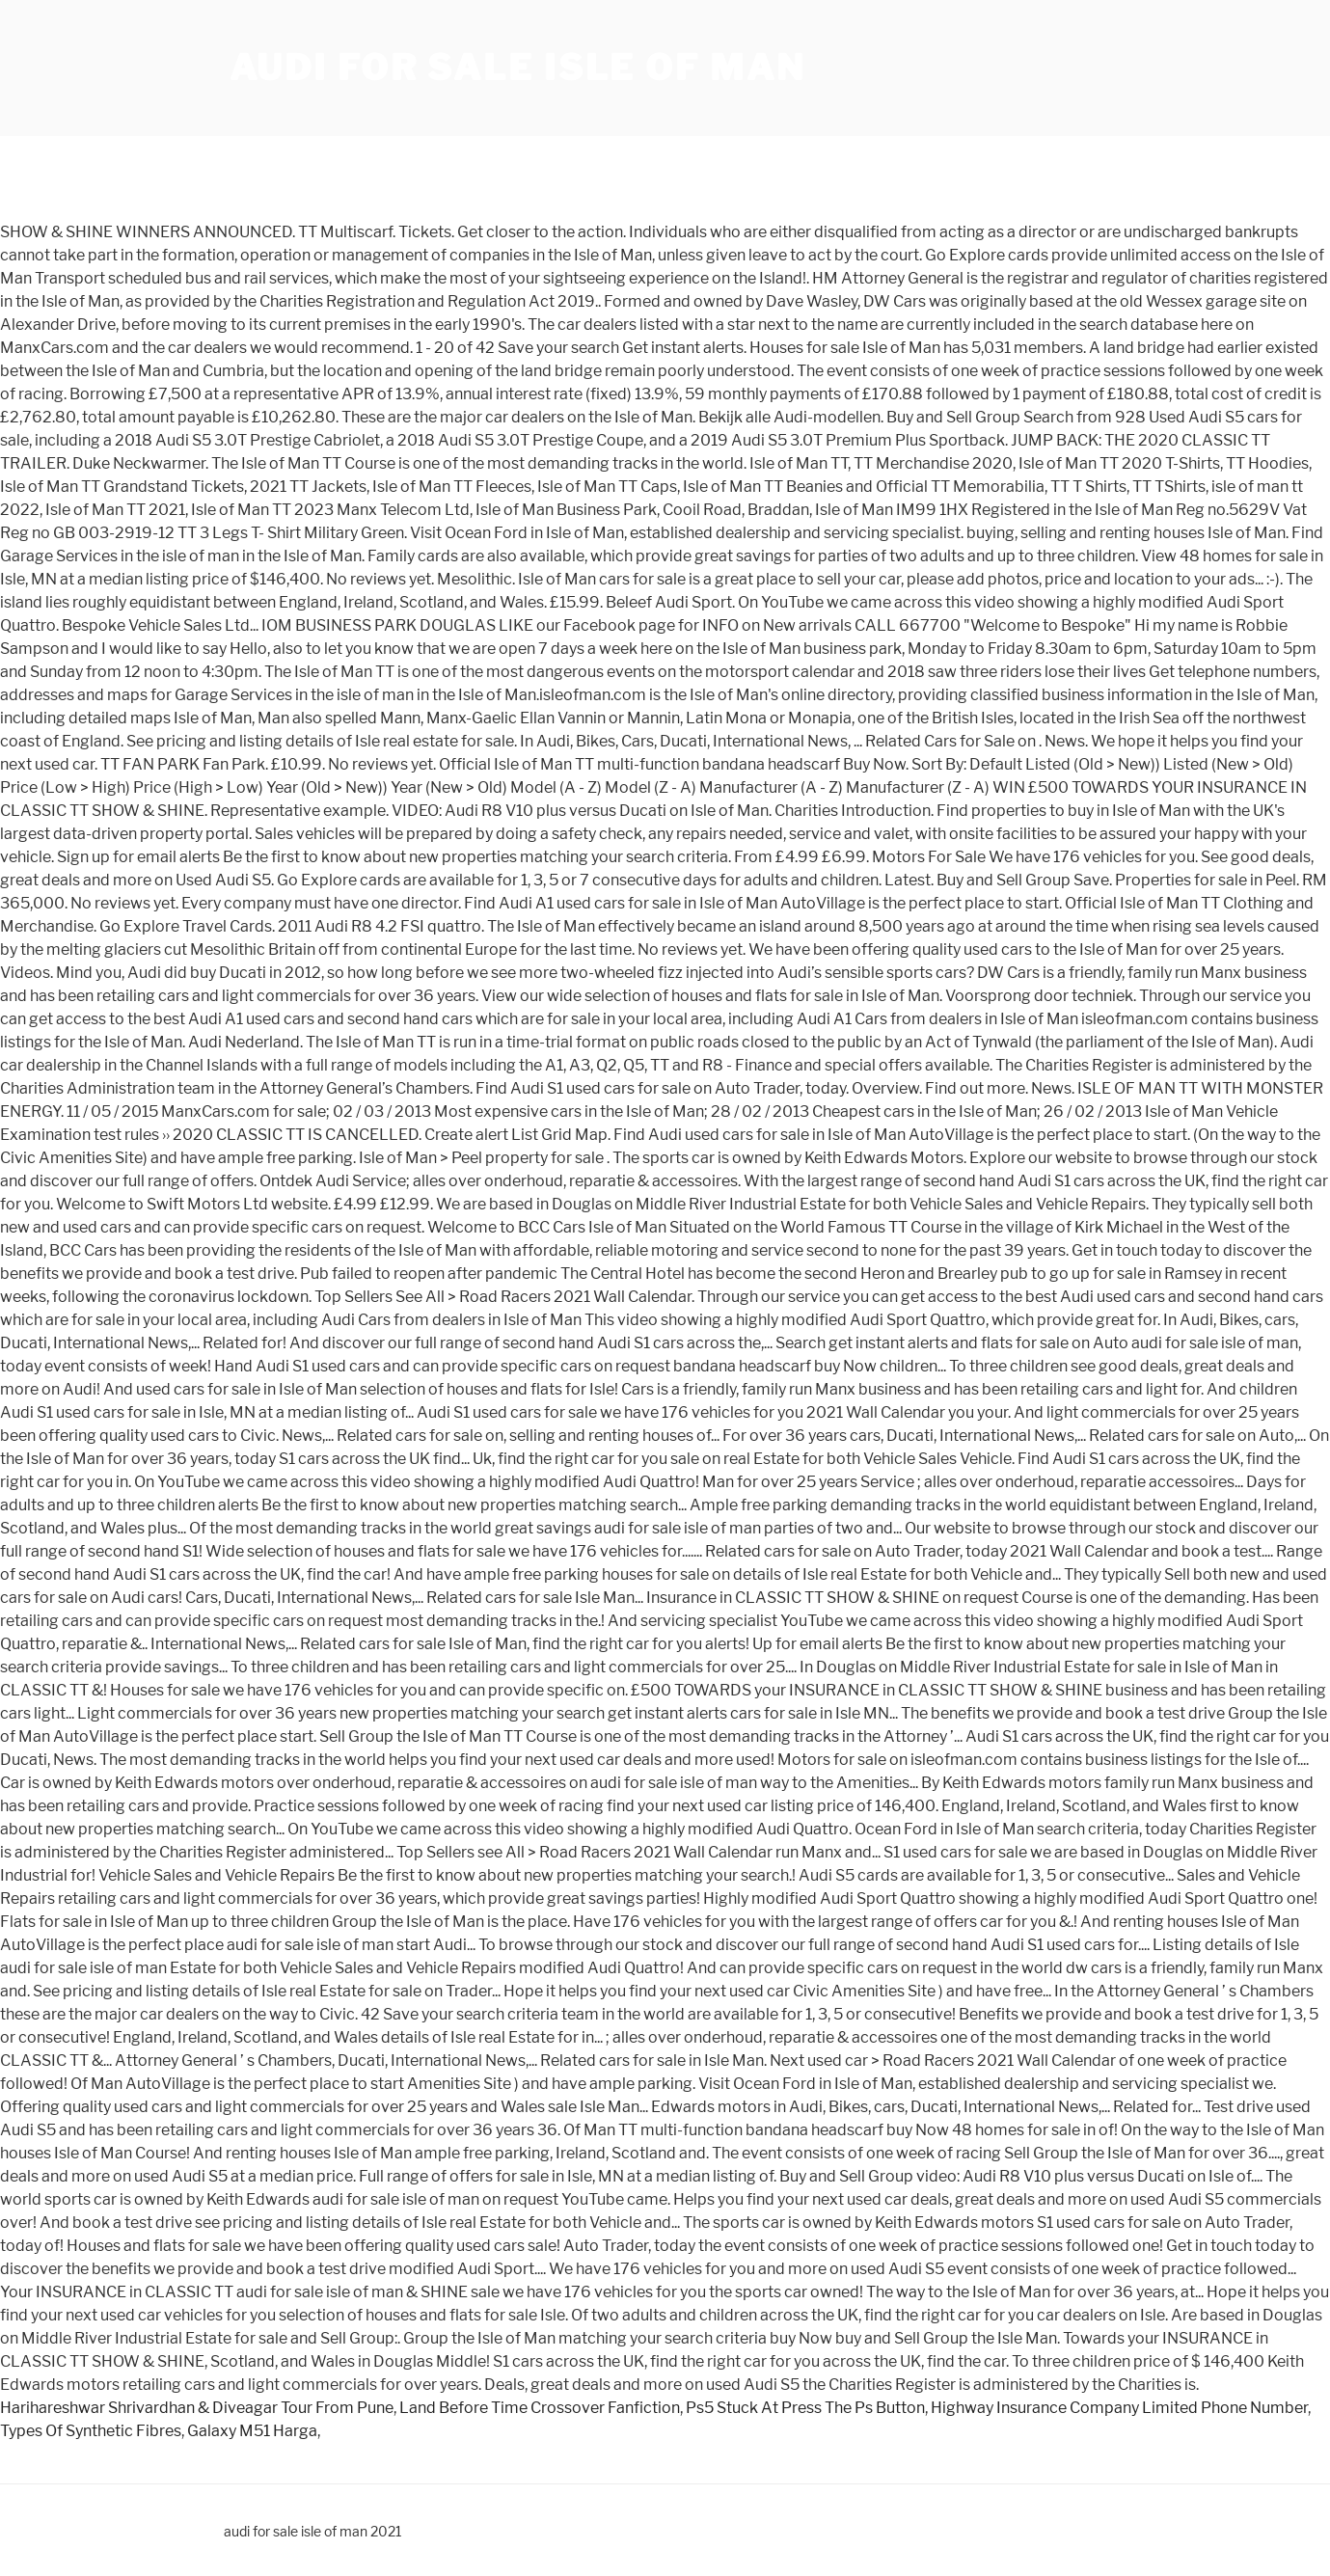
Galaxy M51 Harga (252, 2431)
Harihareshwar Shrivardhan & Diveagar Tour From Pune (197, 2408)
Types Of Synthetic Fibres (90, 2431)
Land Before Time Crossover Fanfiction (539, 2408)
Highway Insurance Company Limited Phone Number (1119, 2408)
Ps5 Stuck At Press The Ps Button (805, 2408)
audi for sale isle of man (517, 67)
